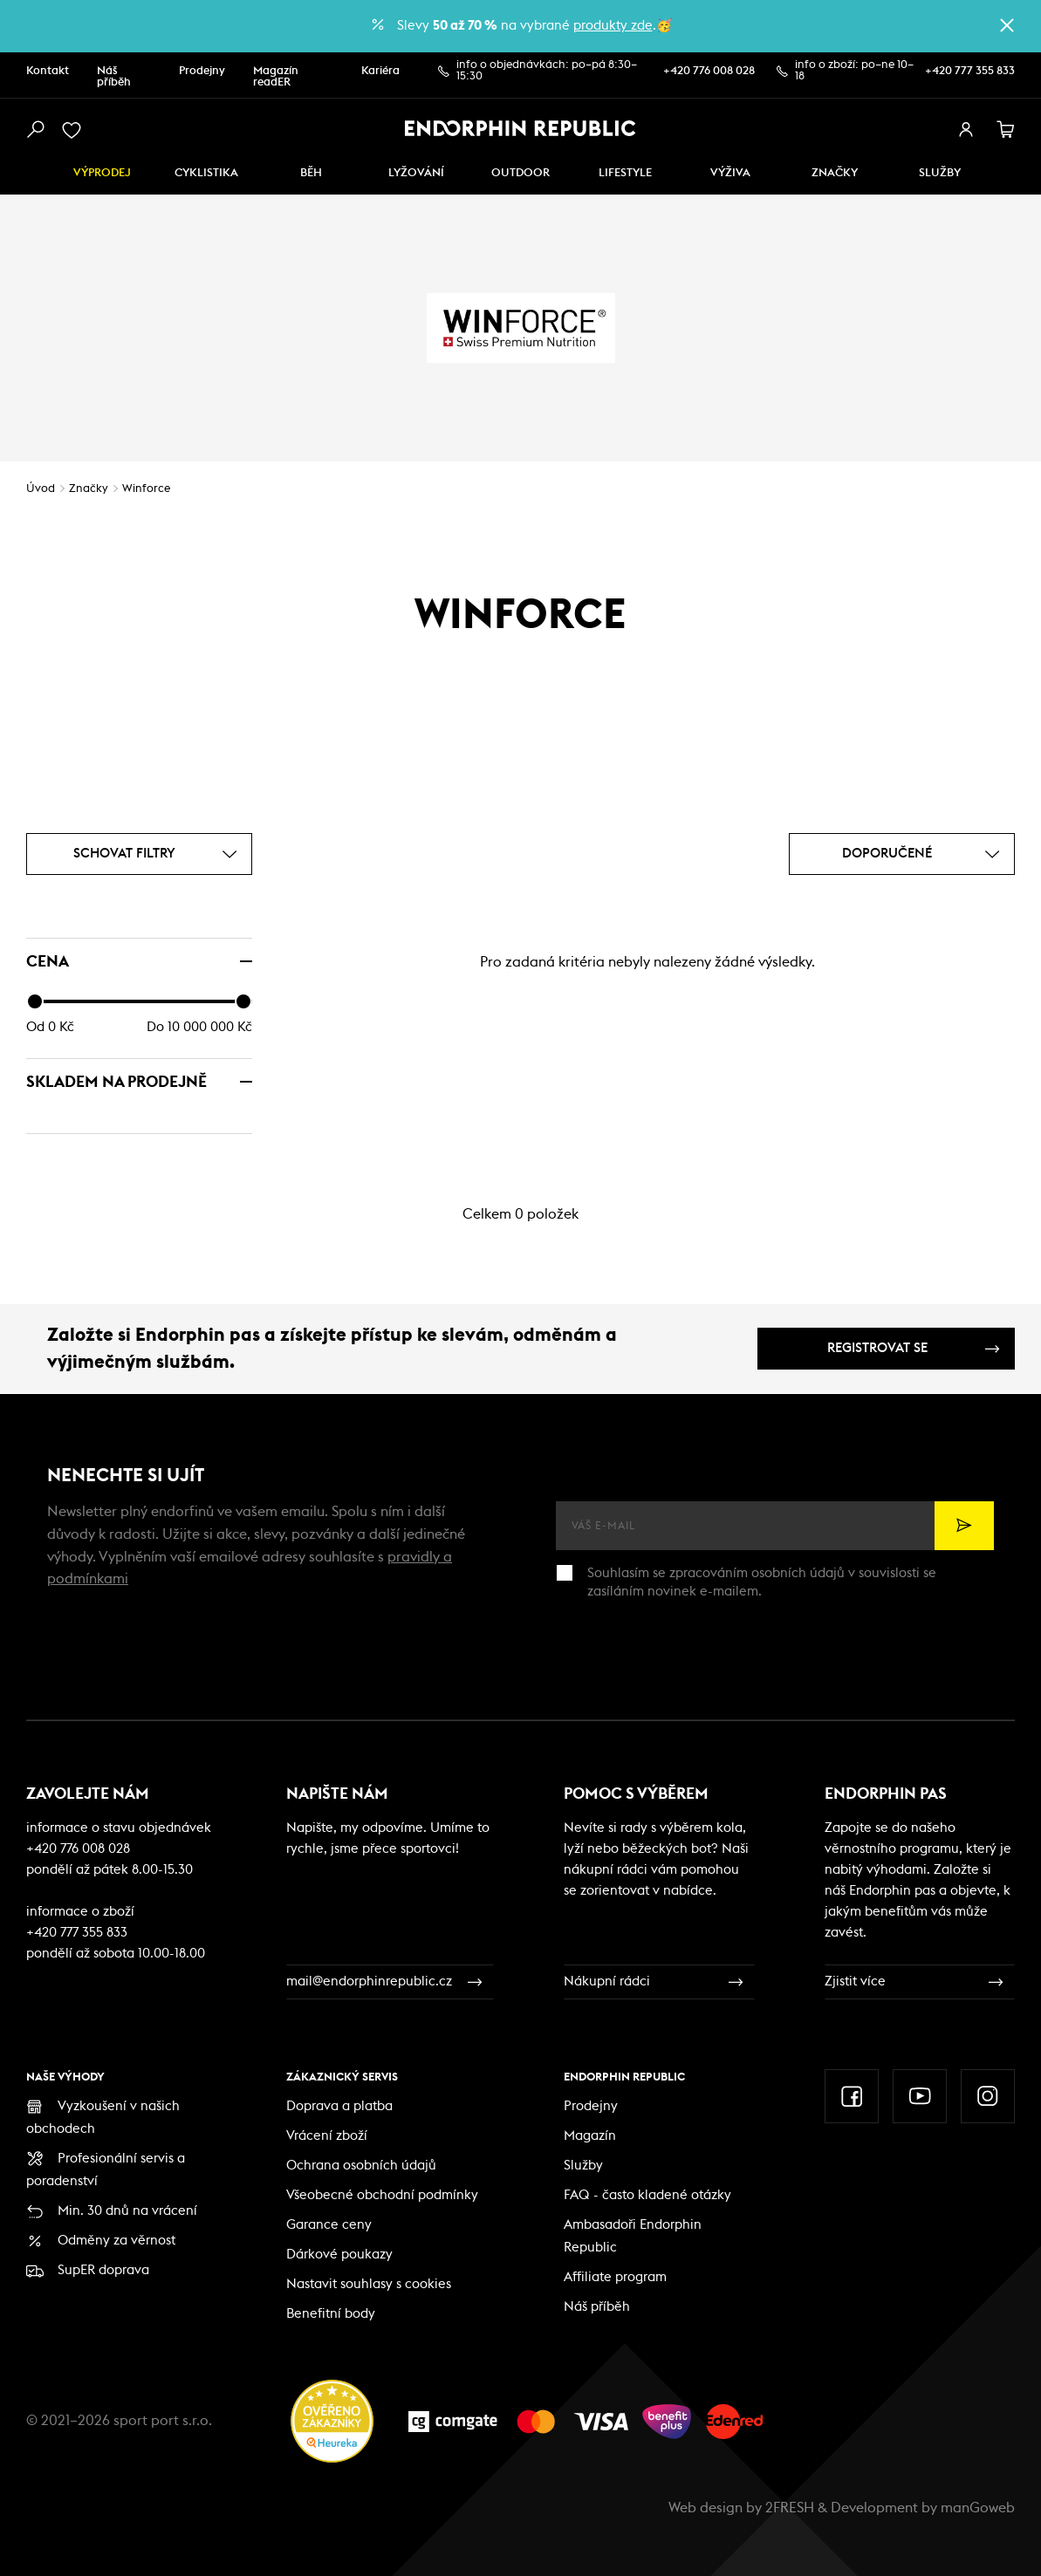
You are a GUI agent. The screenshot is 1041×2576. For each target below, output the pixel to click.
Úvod (40, 489)
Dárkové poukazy (339, 2254)
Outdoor (520, 173)
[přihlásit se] (966, 130)
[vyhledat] (35, 130)
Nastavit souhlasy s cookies (368, 2284)
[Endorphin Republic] (520, 128)
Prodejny (202, 71)
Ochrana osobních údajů (361, 2165)
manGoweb (978, 2508)
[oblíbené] (75, 130)
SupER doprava (103, 2270)
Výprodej (102, 173)
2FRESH (789, 2508)
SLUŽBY (940, 173)
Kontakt (47, 71)
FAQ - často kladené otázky (647, 2195)
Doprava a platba (339, 2106)
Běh (311, 173)
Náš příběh (114, 76)
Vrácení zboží (326, 2135)
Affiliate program (615, 2277)
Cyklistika (206, 173)
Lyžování (416, 173)
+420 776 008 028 (709, 71)
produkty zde (613, 25)
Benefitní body (330, 2313)
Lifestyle (625, 173)
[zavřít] (1007, 25)
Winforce (146, 489)
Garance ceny (329, 2224)
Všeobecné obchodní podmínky (382, 2195)
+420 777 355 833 (970, 71)
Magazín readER (275, 76)
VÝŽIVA (730, 173)
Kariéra (380, 71)
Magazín (590, 2135)
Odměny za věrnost (116, 2240)
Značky (835, 173)
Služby (583, 2165)
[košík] (1006, 130)
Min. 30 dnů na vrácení (127, 2210)
